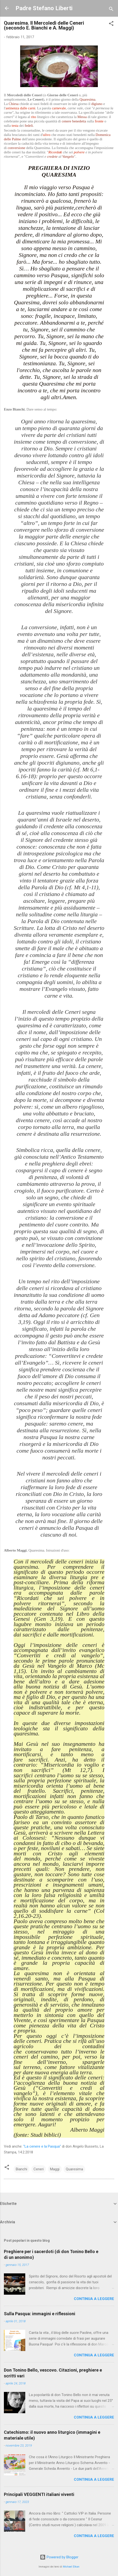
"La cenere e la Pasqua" (42, 2146)
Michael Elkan (71, 2566)
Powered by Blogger (59, 2557)
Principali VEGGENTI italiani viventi (39, 2494)
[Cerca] (111, 9)
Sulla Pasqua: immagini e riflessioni (39, 2313)
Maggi (54, 2169)
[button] (111, 24)
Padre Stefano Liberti (44, 8)
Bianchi (21, 2169)
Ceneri (39, 2169)
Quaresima (74, 2169)
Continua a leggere (94, 2299)
